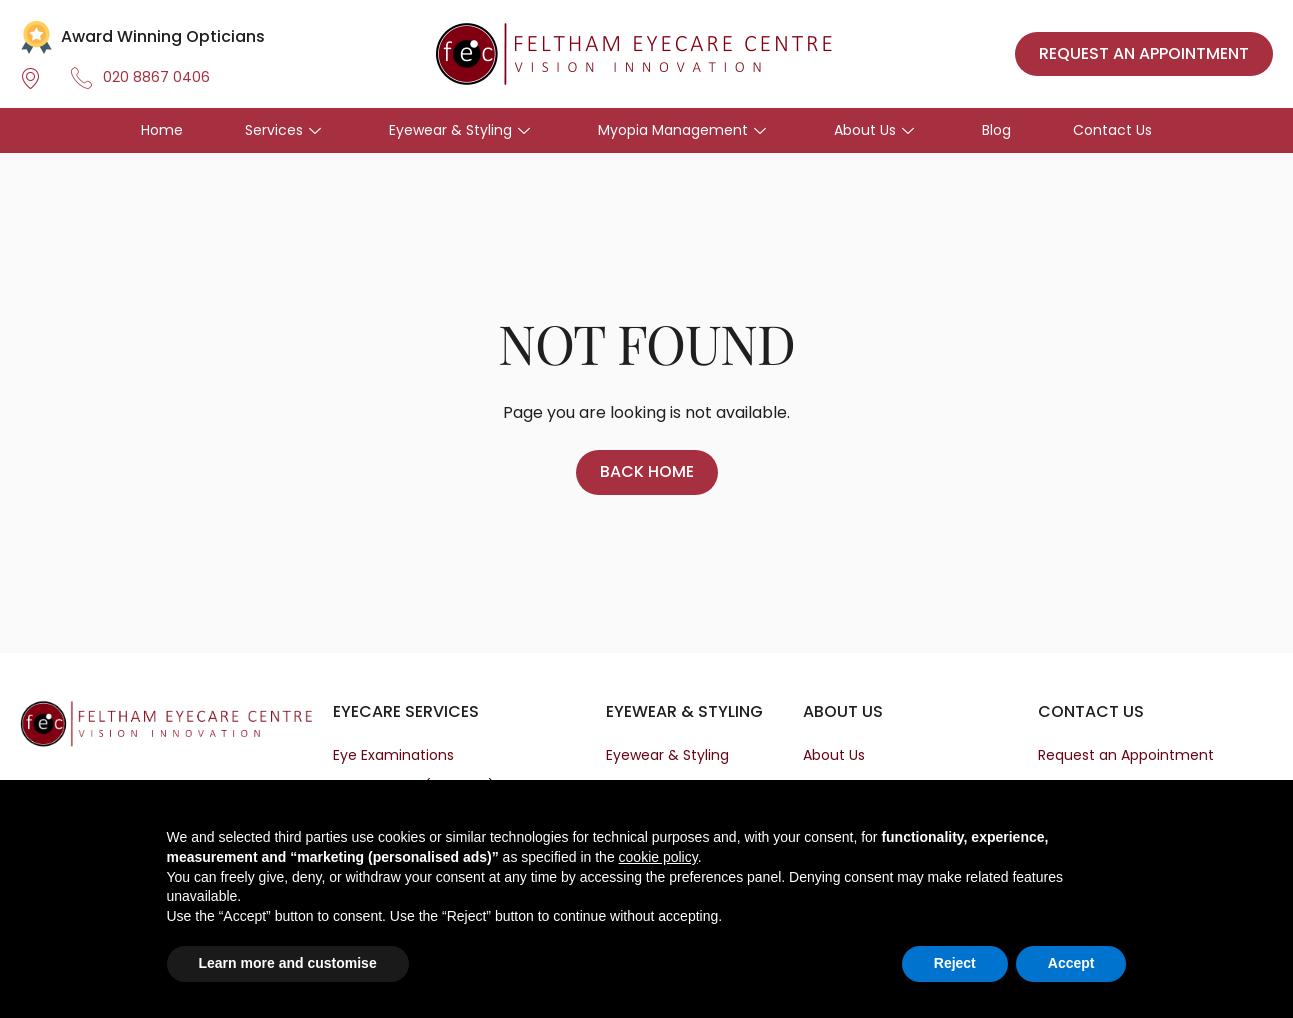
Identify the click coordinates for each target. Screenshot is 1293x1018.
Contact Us (1112, 130)
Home (162, 130)
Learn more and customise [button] (288, 963)
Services (283, 130)
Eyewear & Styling (459, 130)
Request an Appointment (1126, 755)
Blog (996, 130)
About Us (874, 130)
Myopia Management (682, 130)
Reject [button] (955, 963)
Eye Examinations (393, 755)
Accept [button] (1071, 963)
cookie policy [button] (658, 857)
